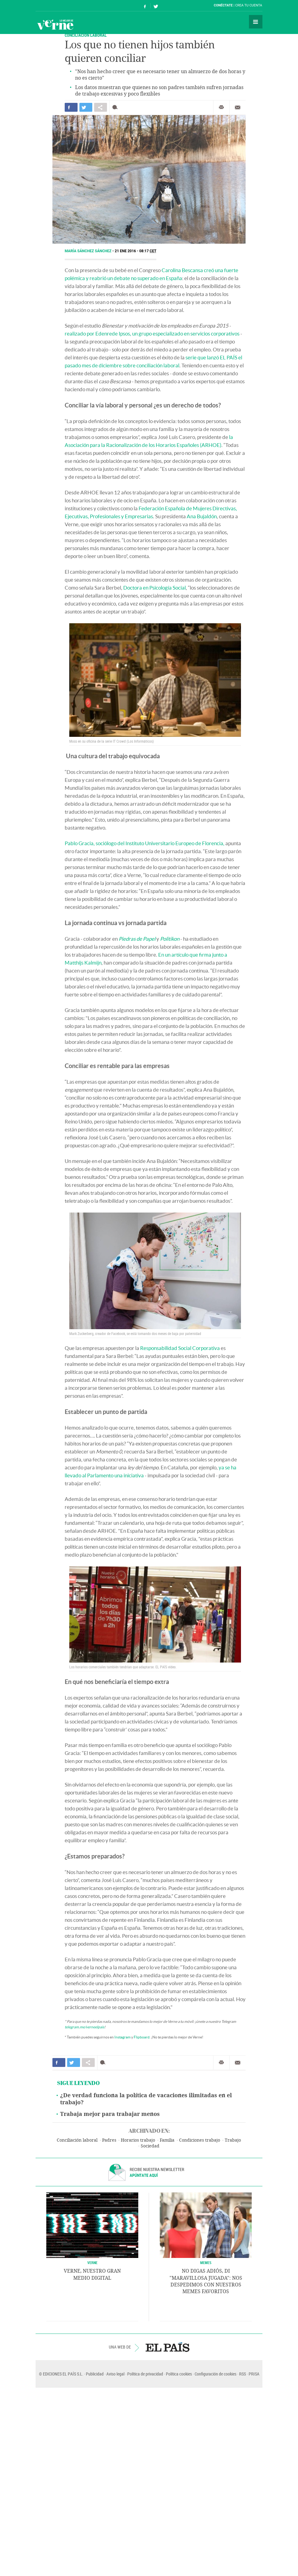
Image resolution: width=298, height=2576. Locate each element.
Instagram (122, 2037)
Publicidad (95, 2374)
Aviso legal (115, 2374)
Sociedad (150, 2146)
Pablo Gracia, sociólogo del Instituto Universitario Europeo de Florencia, (144, 843)
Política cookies (179, 2374)
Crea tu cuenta (248, 5)
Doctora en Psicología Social (154, 588)
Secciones (255, 21)
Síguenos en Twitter (156, 5)
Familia (167, 2140)
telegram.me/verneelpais (84, 2027)
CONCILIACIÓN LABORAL (86, 35)
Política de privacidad (145, 2374)
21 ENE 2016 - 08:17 (135, 251)
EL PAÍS (167, 2347)
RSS (242, 2374)
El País (54, 5)
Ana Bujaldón (202, 516)
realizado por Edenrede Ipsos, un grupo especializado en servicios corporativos (152, 333)
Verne (55, 24)
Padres (109, 2140)
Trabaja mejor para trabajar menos (110, 2114)
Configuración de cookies (215, 2374)
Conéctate (223, 5)
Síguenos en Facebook (145, 5)
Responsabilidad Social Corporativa (180, 1348)
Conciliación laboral (77, 2140)
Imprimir (221, 107)
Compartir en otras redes (100, 107)
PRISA (254, 2374)
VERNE (92, 2262)
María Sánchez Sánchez (89, 251)
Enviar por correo (238, 107)
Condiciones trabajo (199, 2140)
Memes (206, 2262)
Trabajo (233, 2140)
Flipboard (142, 2037)
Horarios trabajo (138, 2140)
